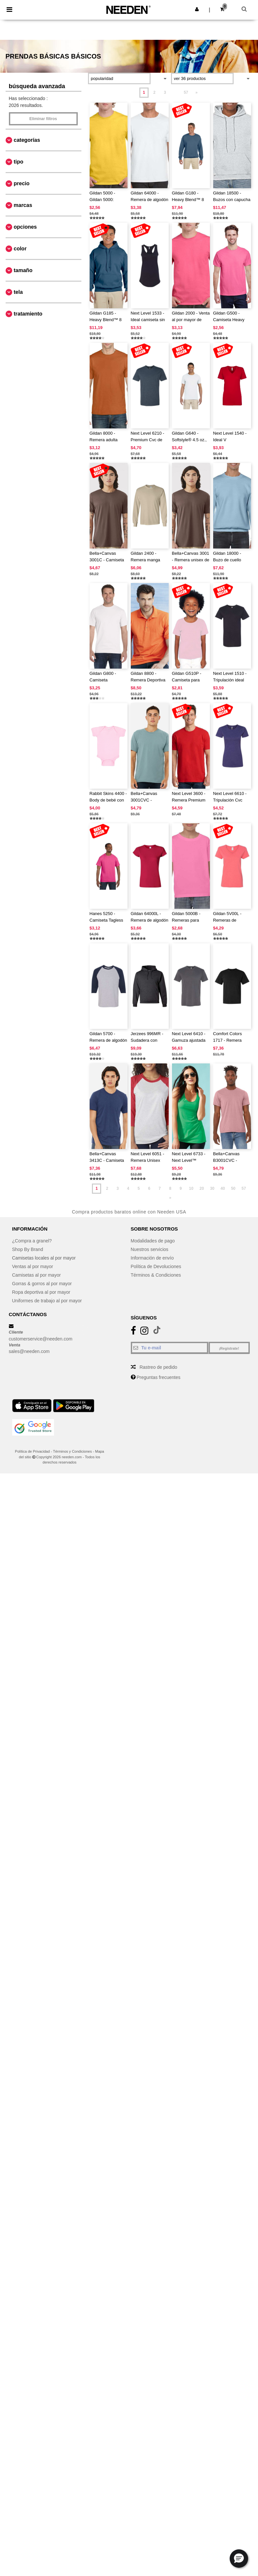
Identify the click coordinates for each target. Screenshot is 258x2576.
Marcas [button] (23, 205)
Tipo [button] (18, 162)
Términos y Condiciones (72, 1451)
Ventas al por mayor (32, 1266)
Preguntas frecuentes (158, 1377)
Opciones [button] (25, 227)
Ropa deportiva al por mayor (41, 1292)
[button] (197, 9)
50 (233, 1188)
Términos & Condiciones (156, 1275)
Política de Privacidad (32, 1451)
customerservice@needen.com (40, 1338)
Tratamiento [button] (28, 314)
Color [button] (20, 248)
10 (191, 1188)
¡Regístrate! (229, 1348)
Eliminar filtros (43, 118)
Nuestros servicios (149, 1249)
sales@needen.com (29, 1351)
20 (201, 1188)
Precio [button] (22, 183)
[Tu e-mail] (169, 1348)
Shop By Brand (27, 1249)
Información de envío (152, 1258)
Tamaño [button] (23, 270)
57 (186, 92)
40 (222, 1188)
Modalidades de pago (153, 1240)
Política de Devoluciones (156, 1266)
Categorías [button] (27, 140)
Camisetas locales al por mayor (44, 1258)
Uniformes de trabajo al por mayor (47, 1300)
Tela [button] (18, 292)
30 (212, 1188)
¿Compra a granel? (32, 1240)
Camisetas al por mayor (36, 1275)
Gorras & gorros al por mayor (42, 1283)
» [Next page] (196, 92)
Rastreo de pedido (158, 1367)
